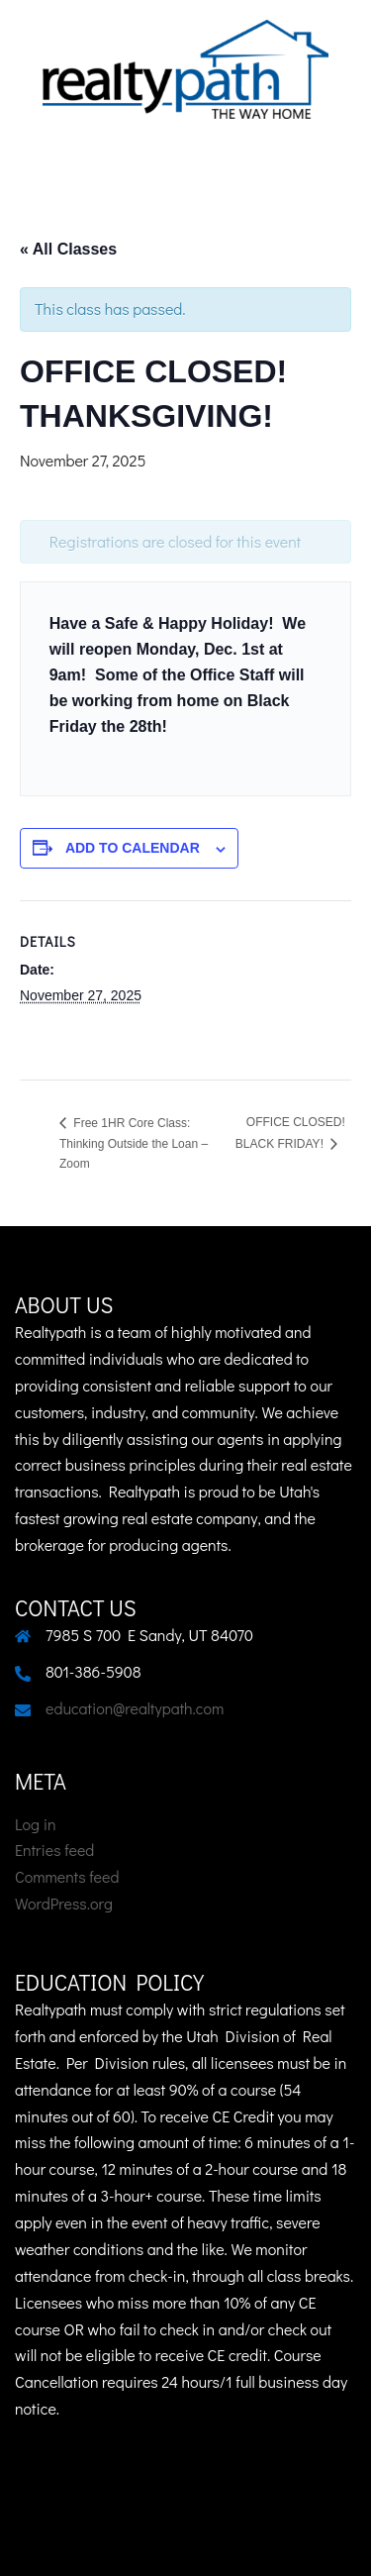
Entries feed (54, 1849)
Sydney (253, 2540)
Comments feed (67, 1876)
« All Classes (68, 249)
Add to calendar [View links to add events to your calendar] (132, 848)
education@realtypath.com (135, 1708)
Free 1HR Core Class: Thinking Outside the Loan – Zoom (133, 1143)
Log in (35, 1823)
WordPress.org (64, 1903)
